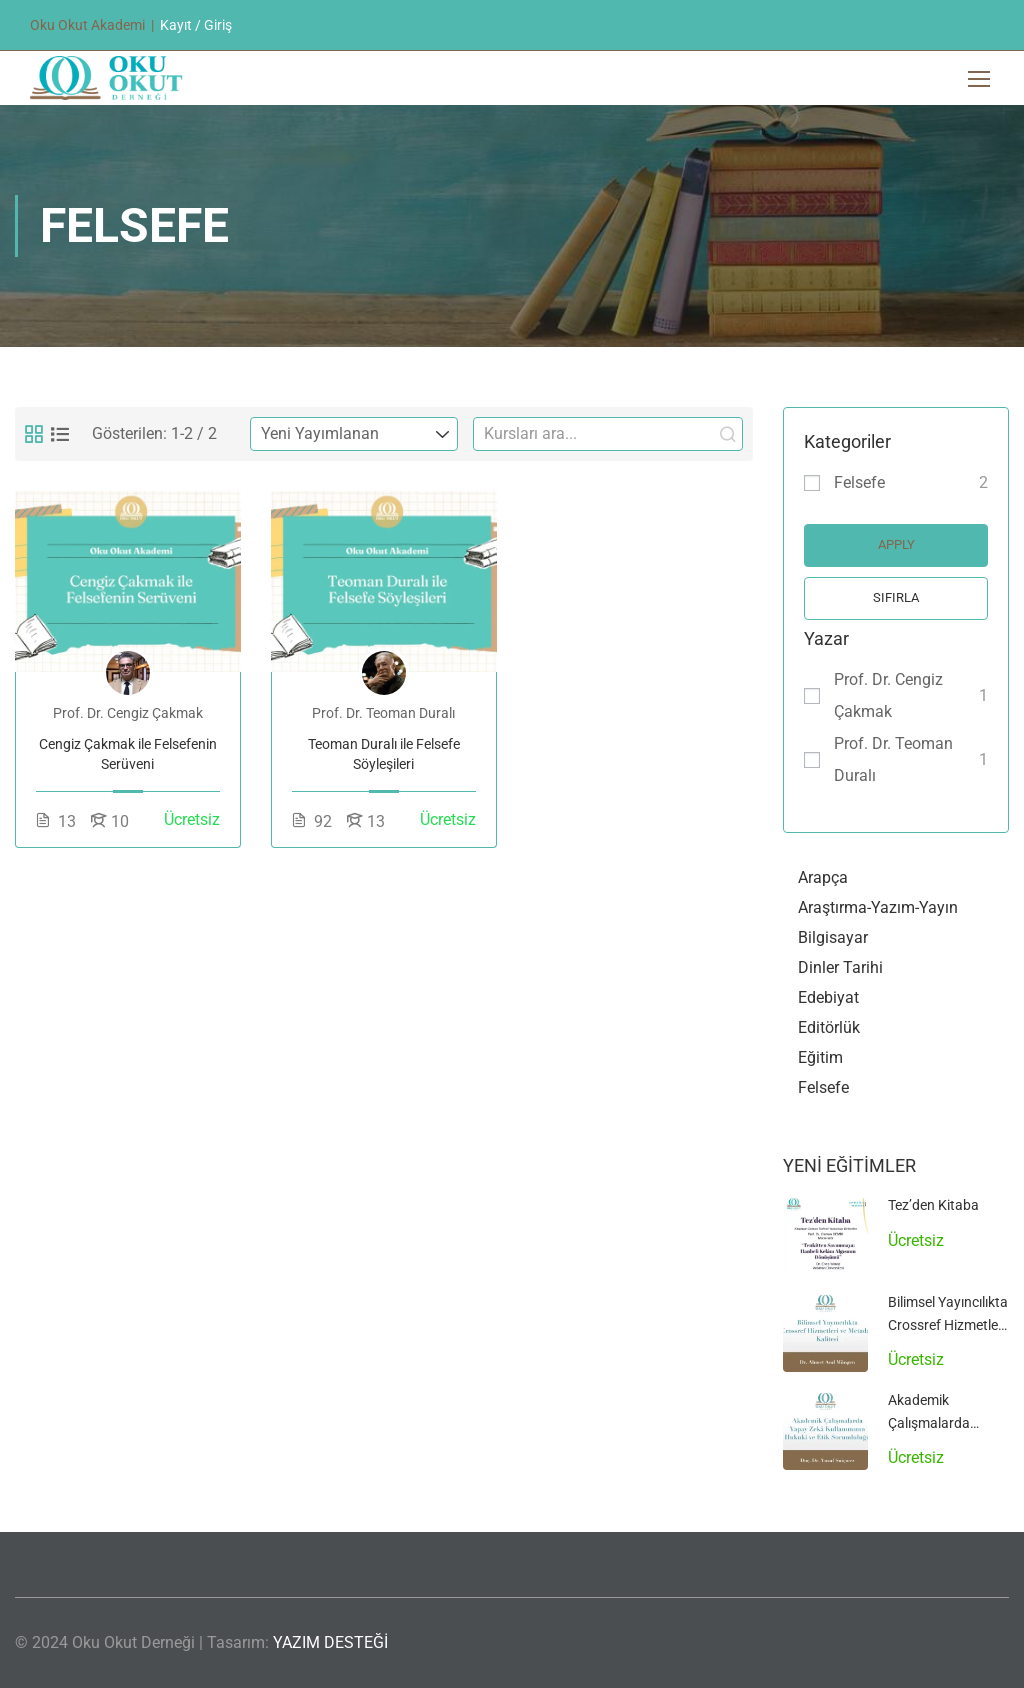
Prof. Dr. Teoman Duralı (893, 759)
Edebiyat (828, 997)
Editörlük (829, 1027)
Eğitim (820, 1057)
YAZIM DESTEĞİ (330, 1642)
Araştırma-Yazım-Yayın (878, 907)
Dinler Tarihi (840, 967)
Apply (896, 544)
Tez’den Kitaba (933, 1205)
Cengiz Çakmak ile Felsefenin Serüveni (128, 754)
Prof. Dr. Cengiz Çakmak (888, 695)
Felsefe (859, 482)
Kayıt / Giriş (196, 25)
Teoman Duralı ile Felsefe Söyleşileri (384, 754)
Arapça (823, 877)
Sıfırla (896, 597)
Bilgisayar (833, 937)
